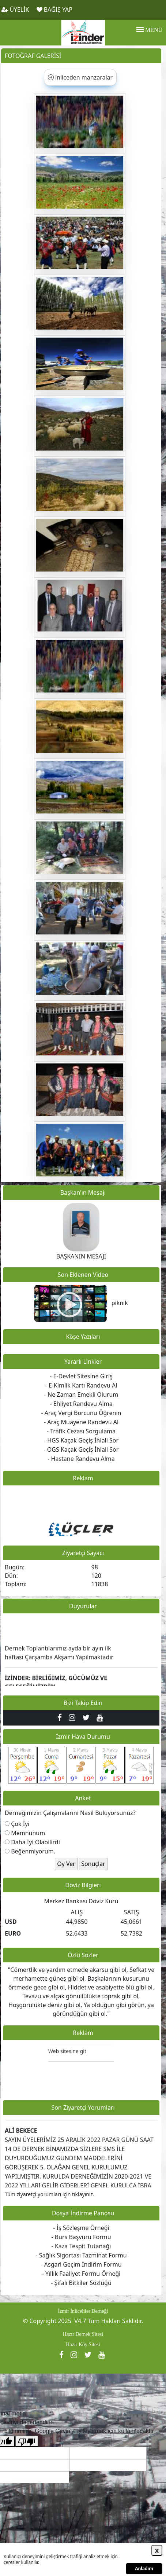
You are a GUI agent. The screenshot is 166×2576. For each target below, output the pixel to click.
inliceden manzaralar (80, 77)
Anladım (144, 2568)
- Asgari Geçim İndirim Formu (81, 2264)
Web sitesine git (67, 2054)
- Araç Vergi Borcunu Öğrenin (81, 1413)
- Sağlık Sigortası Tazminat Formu (81, 2255)
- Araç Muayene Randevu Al (81, 1422)
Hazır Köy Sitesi (83, 2344)
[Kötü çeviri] (26, 2441)
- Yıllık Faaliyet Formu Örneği (81, 2274)
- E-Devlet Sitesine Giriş (81, 1376)
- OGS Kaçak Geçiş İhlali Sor (81, 1449)
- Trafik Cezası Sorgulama (81, 1431)
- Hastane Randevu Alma (81, 1459)
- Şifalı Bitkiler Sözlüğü (81, 2283)
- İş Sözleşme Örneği (81, 2228)
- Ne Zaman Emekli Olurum (81, 1394)
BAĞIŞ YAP (54, 9)
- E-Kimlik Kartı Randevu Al (81, 1385)
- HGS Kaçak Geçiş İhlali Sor (81, 1440)
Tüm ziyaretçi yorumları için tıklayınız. (49, 2194)
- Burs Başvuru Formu (81, 2237)
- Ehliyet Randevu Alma (81, 1404)
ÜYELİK (15, 9)
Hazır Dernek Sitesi (83, 2334)
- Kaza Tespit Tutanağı (81, 2246)
